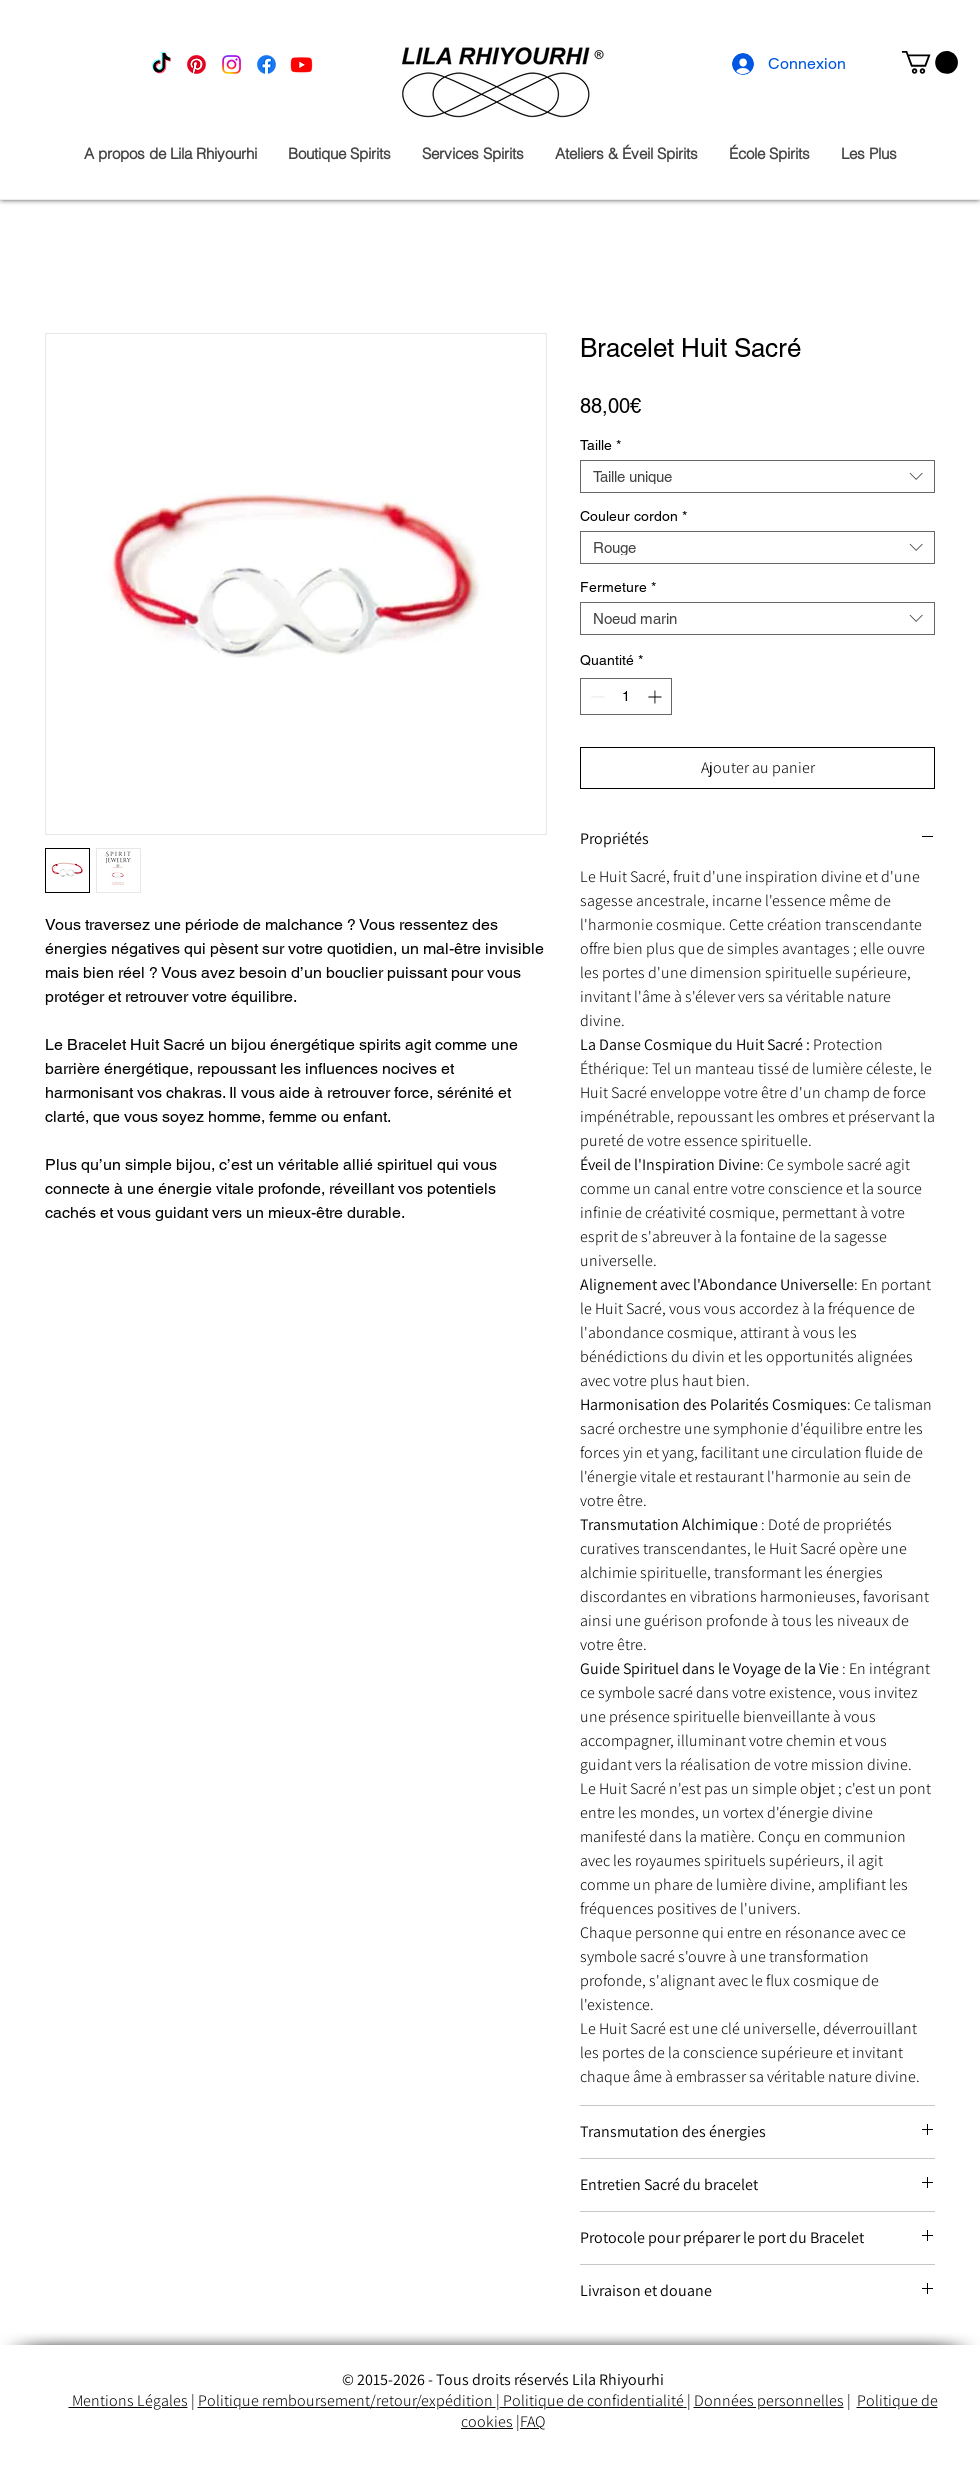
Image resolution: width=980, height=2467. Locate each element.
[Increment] (656, 696)
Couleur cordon (633, 516)
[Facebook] (266, 64)
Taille (600, 445)
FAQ (532, 2421)
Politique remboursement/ (287, 2400)
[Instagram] (231, 64)
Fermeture (618, 587)
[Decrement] (595, 696)
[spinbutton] (626, 696)
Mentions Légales (128, 2400)
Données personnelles (769, 2400)
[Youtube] (301, 64)
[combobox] (757, 476)
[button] (930, 62)
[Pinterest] (196, 64)
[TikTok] (161, 64)
